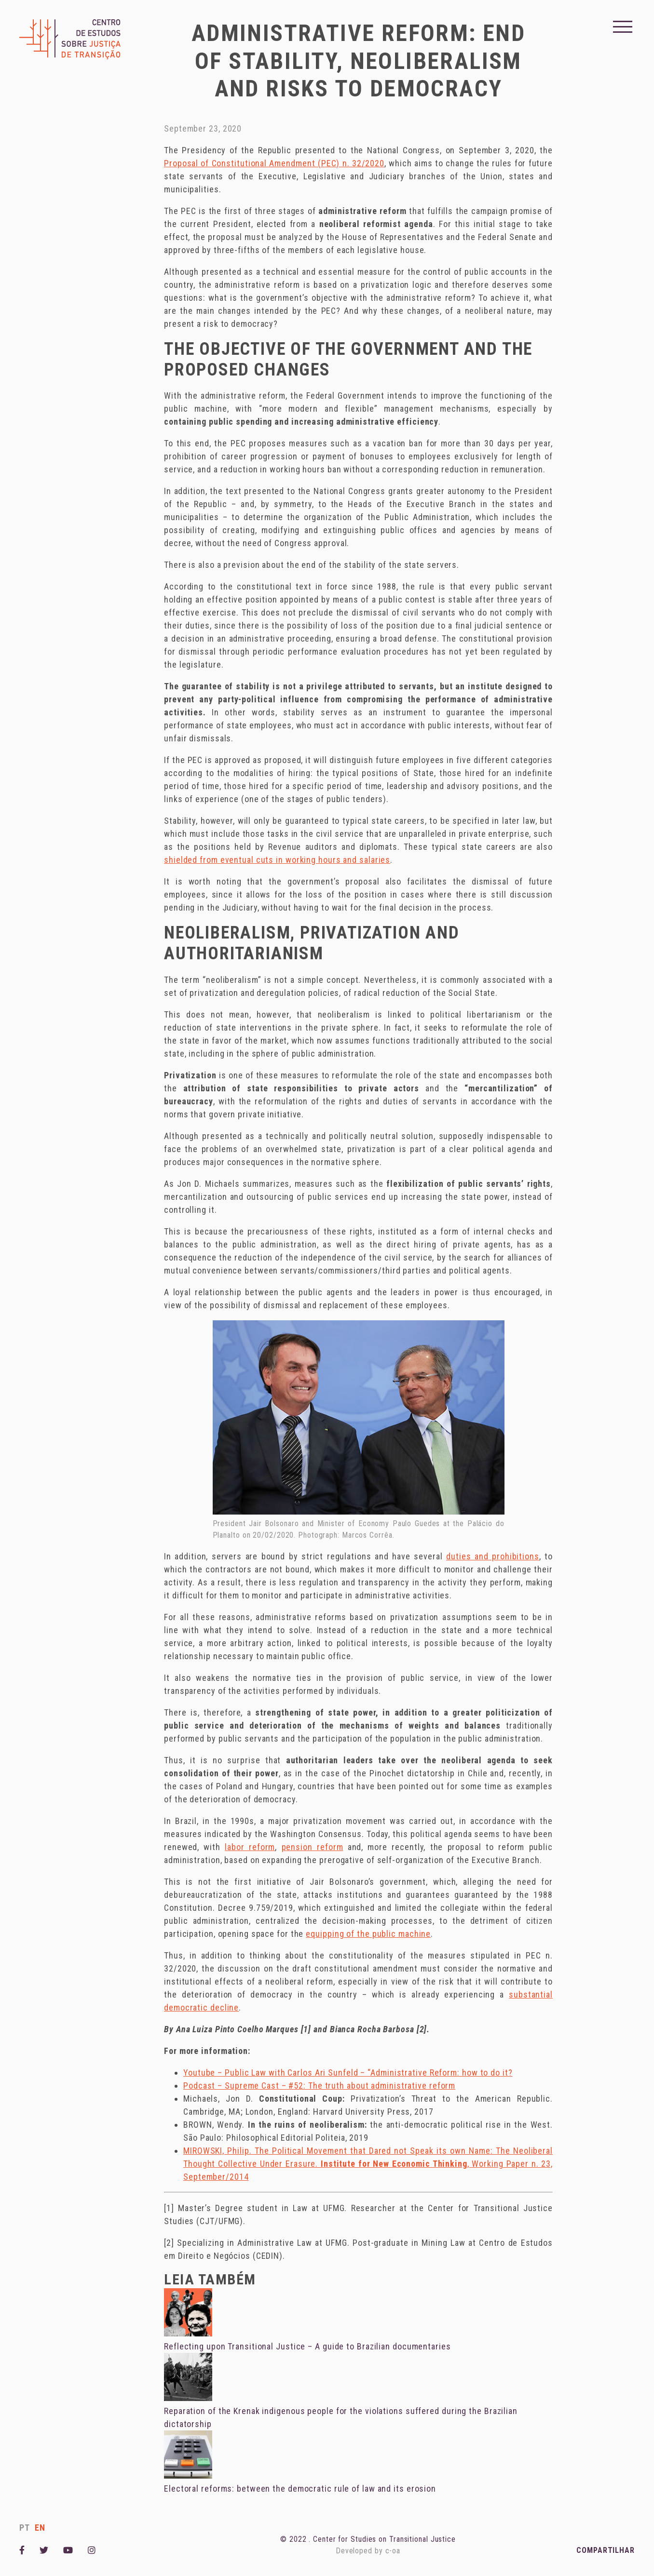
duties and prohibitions (492, 1556)
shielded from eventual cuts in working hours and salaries (277, 860)
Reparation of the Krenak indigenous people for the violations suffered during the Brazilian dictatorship (341, 2411)
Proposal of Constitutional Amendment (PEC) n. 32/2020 (274, 163)
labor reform (250, 1847)
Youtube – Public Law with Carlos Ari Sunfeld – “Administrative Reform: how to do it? (348, 2072)
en (40, 2527)
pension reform (312, 1847)
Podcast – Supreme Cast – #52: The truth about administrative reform (319, 2085)
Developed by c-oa (368, 2550)
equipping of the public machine (368, 1934)
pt (24, 2527)
